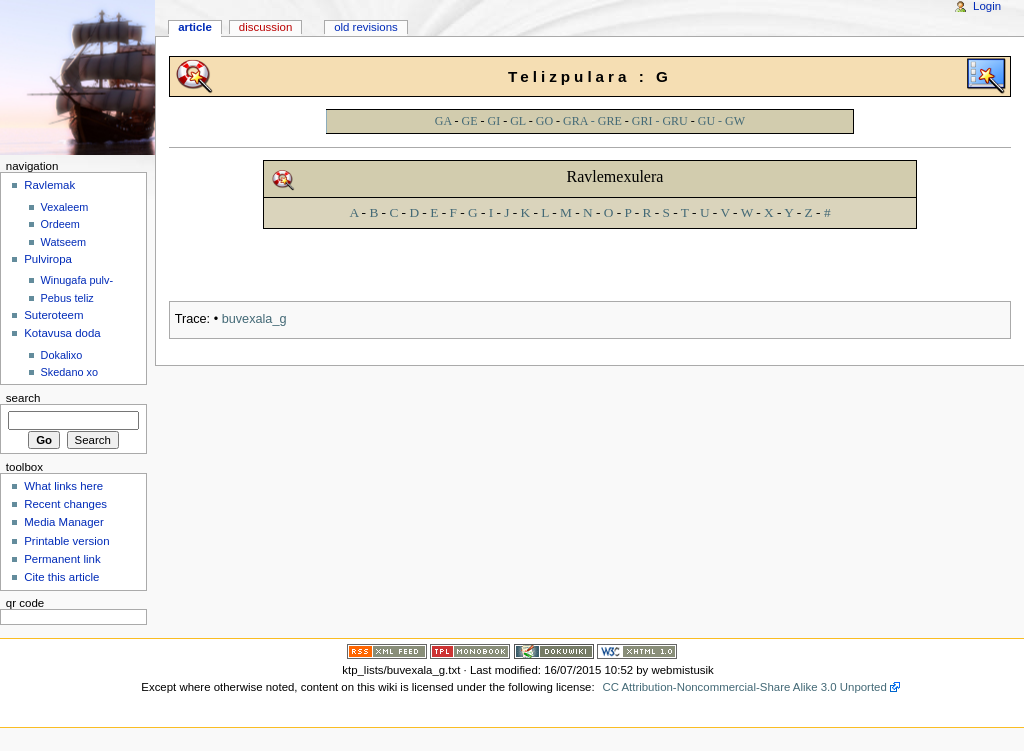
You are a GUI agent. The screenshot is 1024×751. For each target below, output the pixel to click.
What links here (63, 486)
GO (544, 121)
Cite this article (61, 577)
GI (494, 121)
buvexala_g (254, 319)
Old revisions (366, 27)
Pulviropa (48, 259)
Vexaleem (65, 207)
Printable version (66, 541)
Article (195, 27)
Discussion (265, 27)
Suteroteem (53, 315)
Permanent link (62, 559)
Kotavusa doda (62, 333)
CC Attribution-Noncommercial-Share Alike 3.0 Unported (744, 687)
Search (23, 398)
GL (518, 121)
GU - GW (721, 121)
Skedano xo (69, 372)
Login (987, 6)
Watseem (64, 242)
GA (443, 121)
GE (470, 121)
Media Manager (64, 522)
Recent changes (65, 504)
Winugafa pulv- (77, 280)
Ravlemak (49, 185)
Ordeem (60, 224)
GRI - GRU (660, 121)
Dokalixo (62, 355)
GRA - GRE (592, 121)
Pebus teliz (67, 298)
